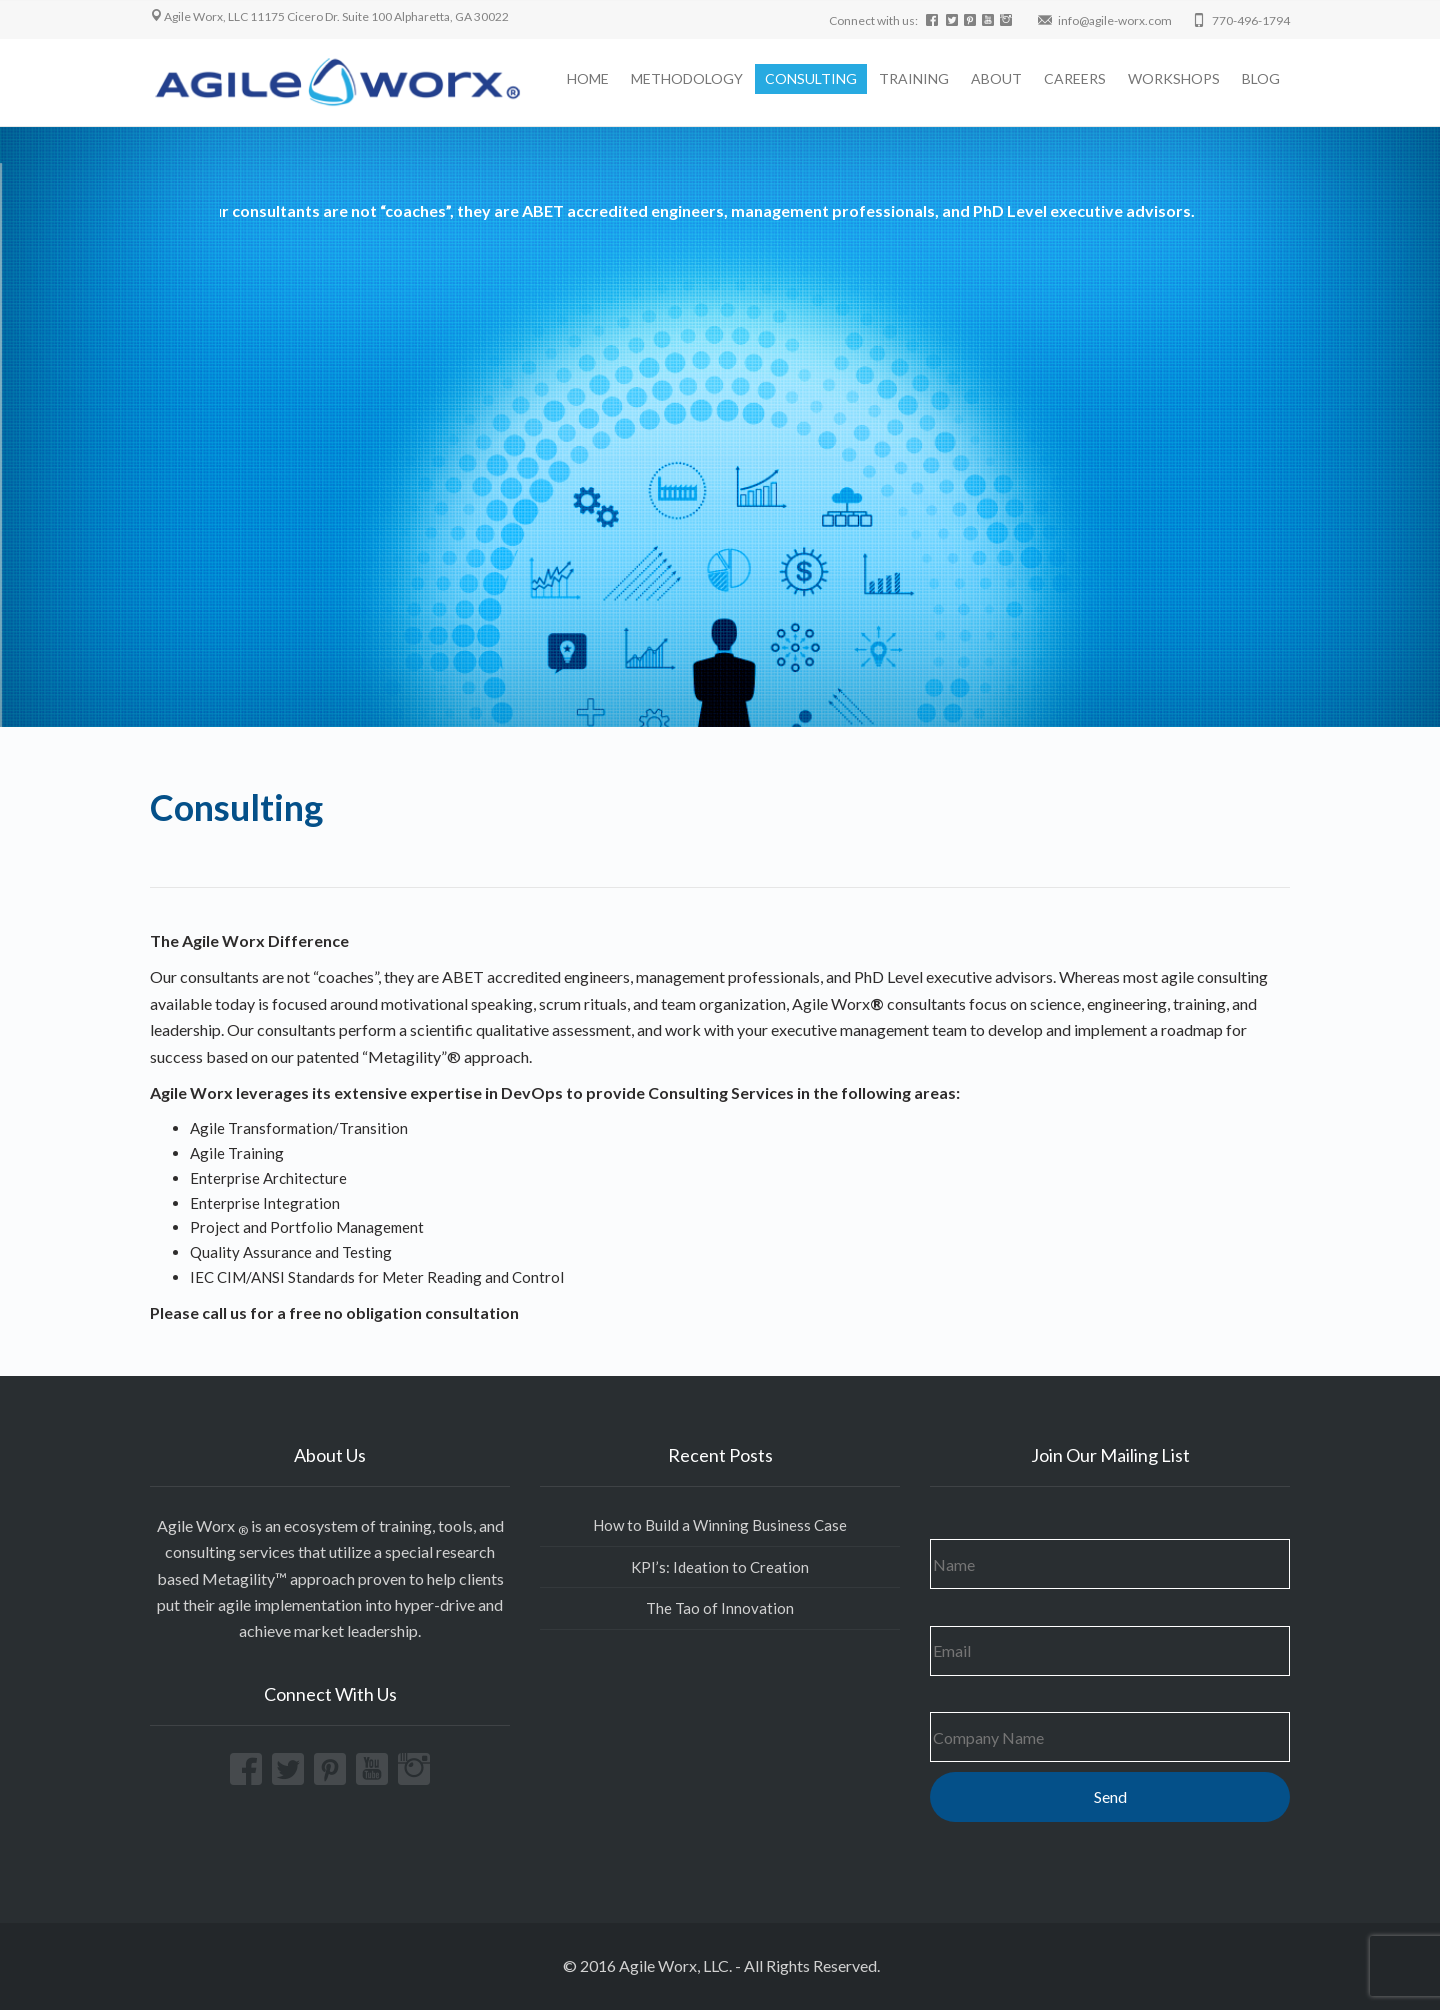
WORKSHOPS (1174, 78)
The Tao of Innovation (720, 1608)
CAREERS (1075, 78)
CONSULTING (811, 78)
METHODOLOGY (687, 78)
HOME (588, 78)
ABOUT (996, 78)
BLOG (1261, 78)
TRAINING (914, 78)
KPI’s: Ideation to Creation (720, 1567)
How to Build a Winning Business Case (720, 1525)
